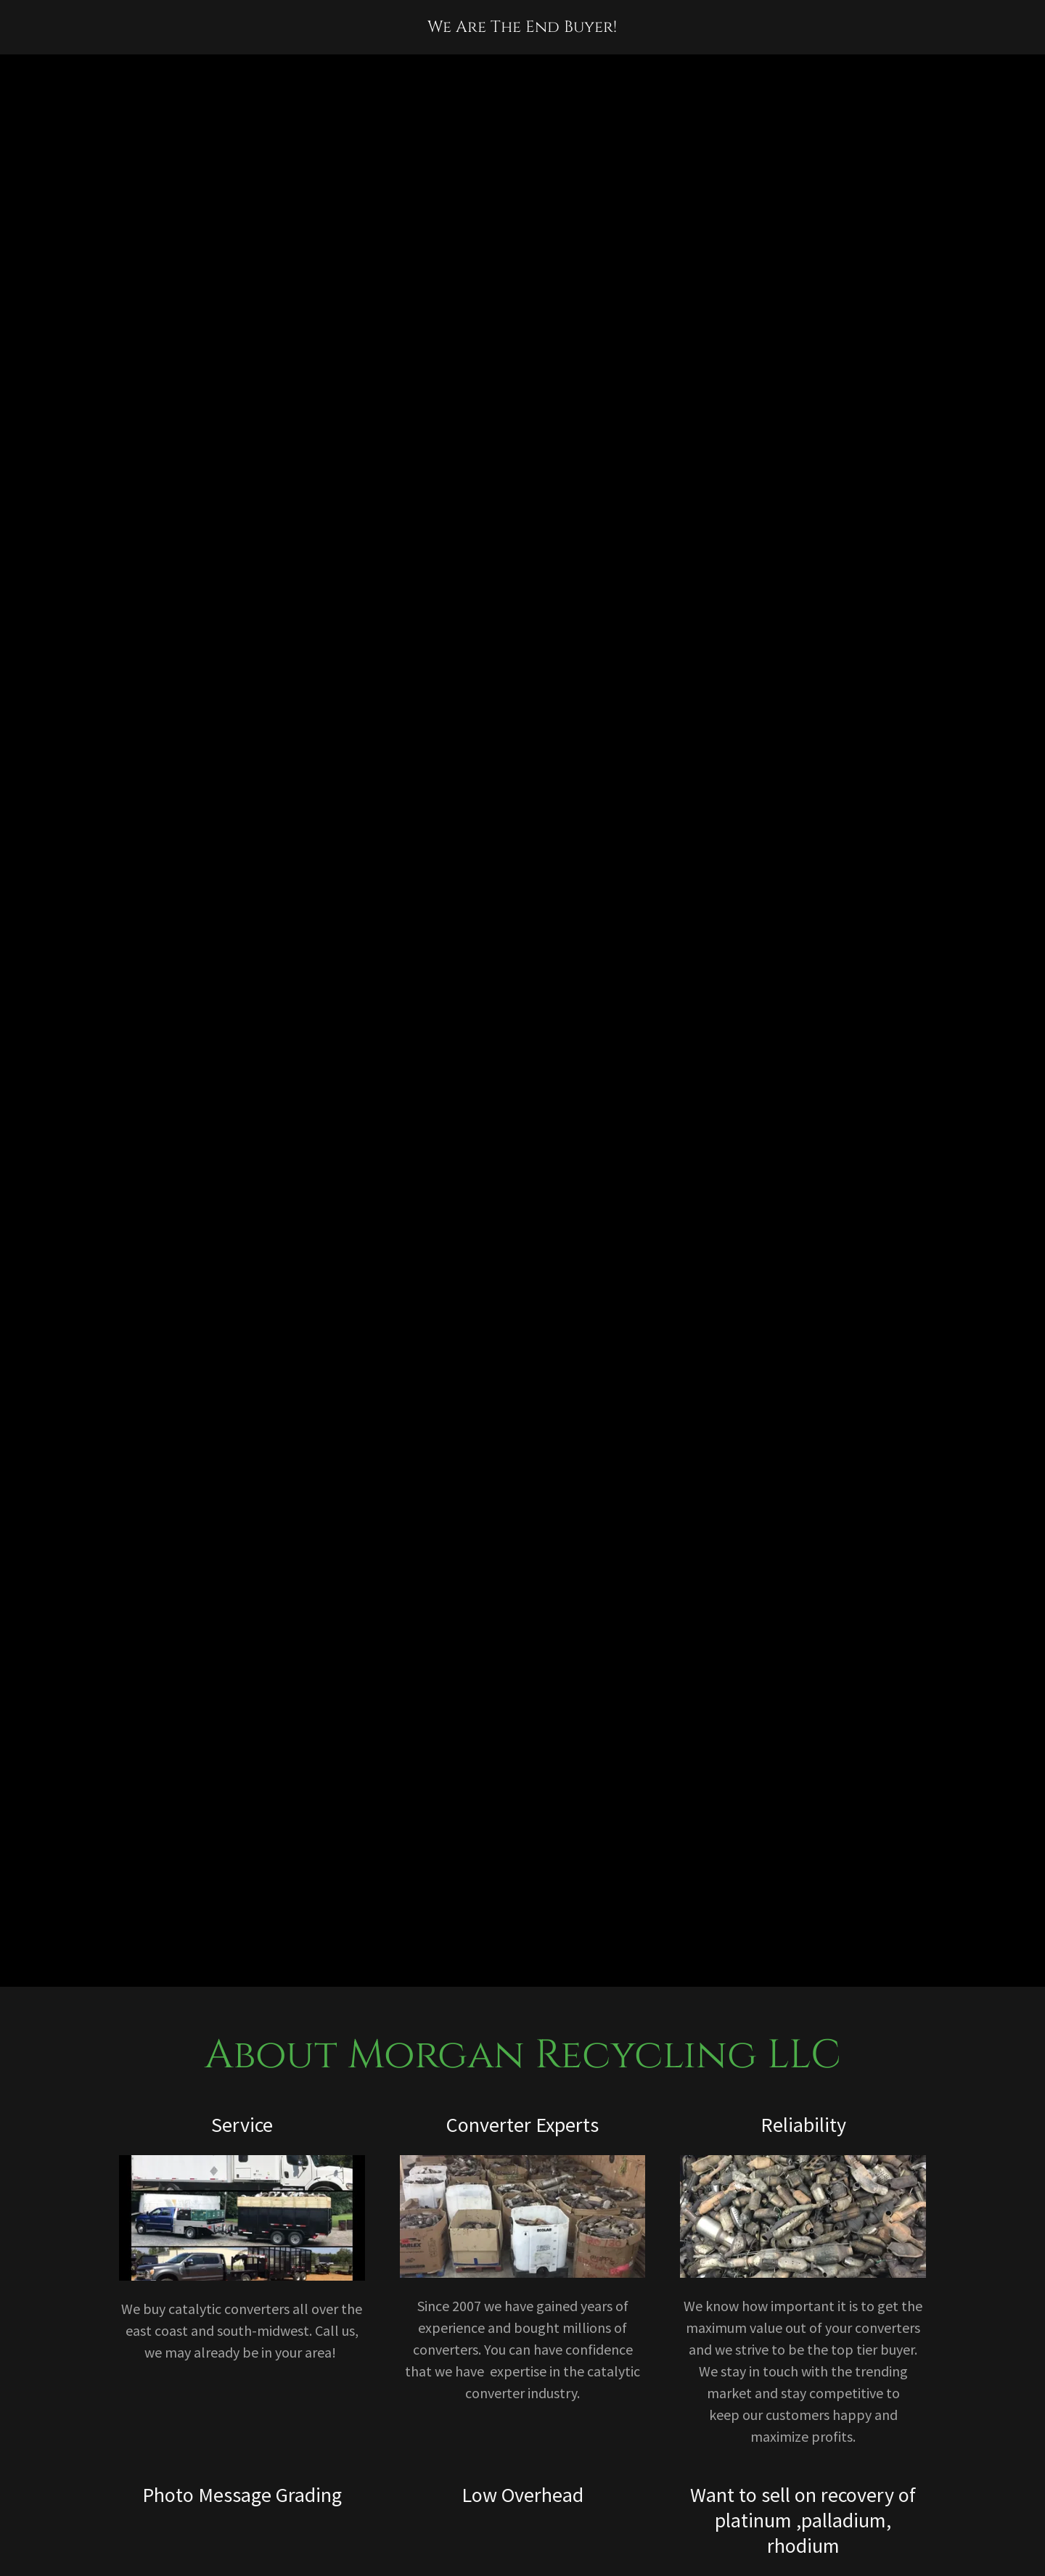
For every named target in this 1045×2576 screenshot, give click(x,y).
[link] (522, 26)
